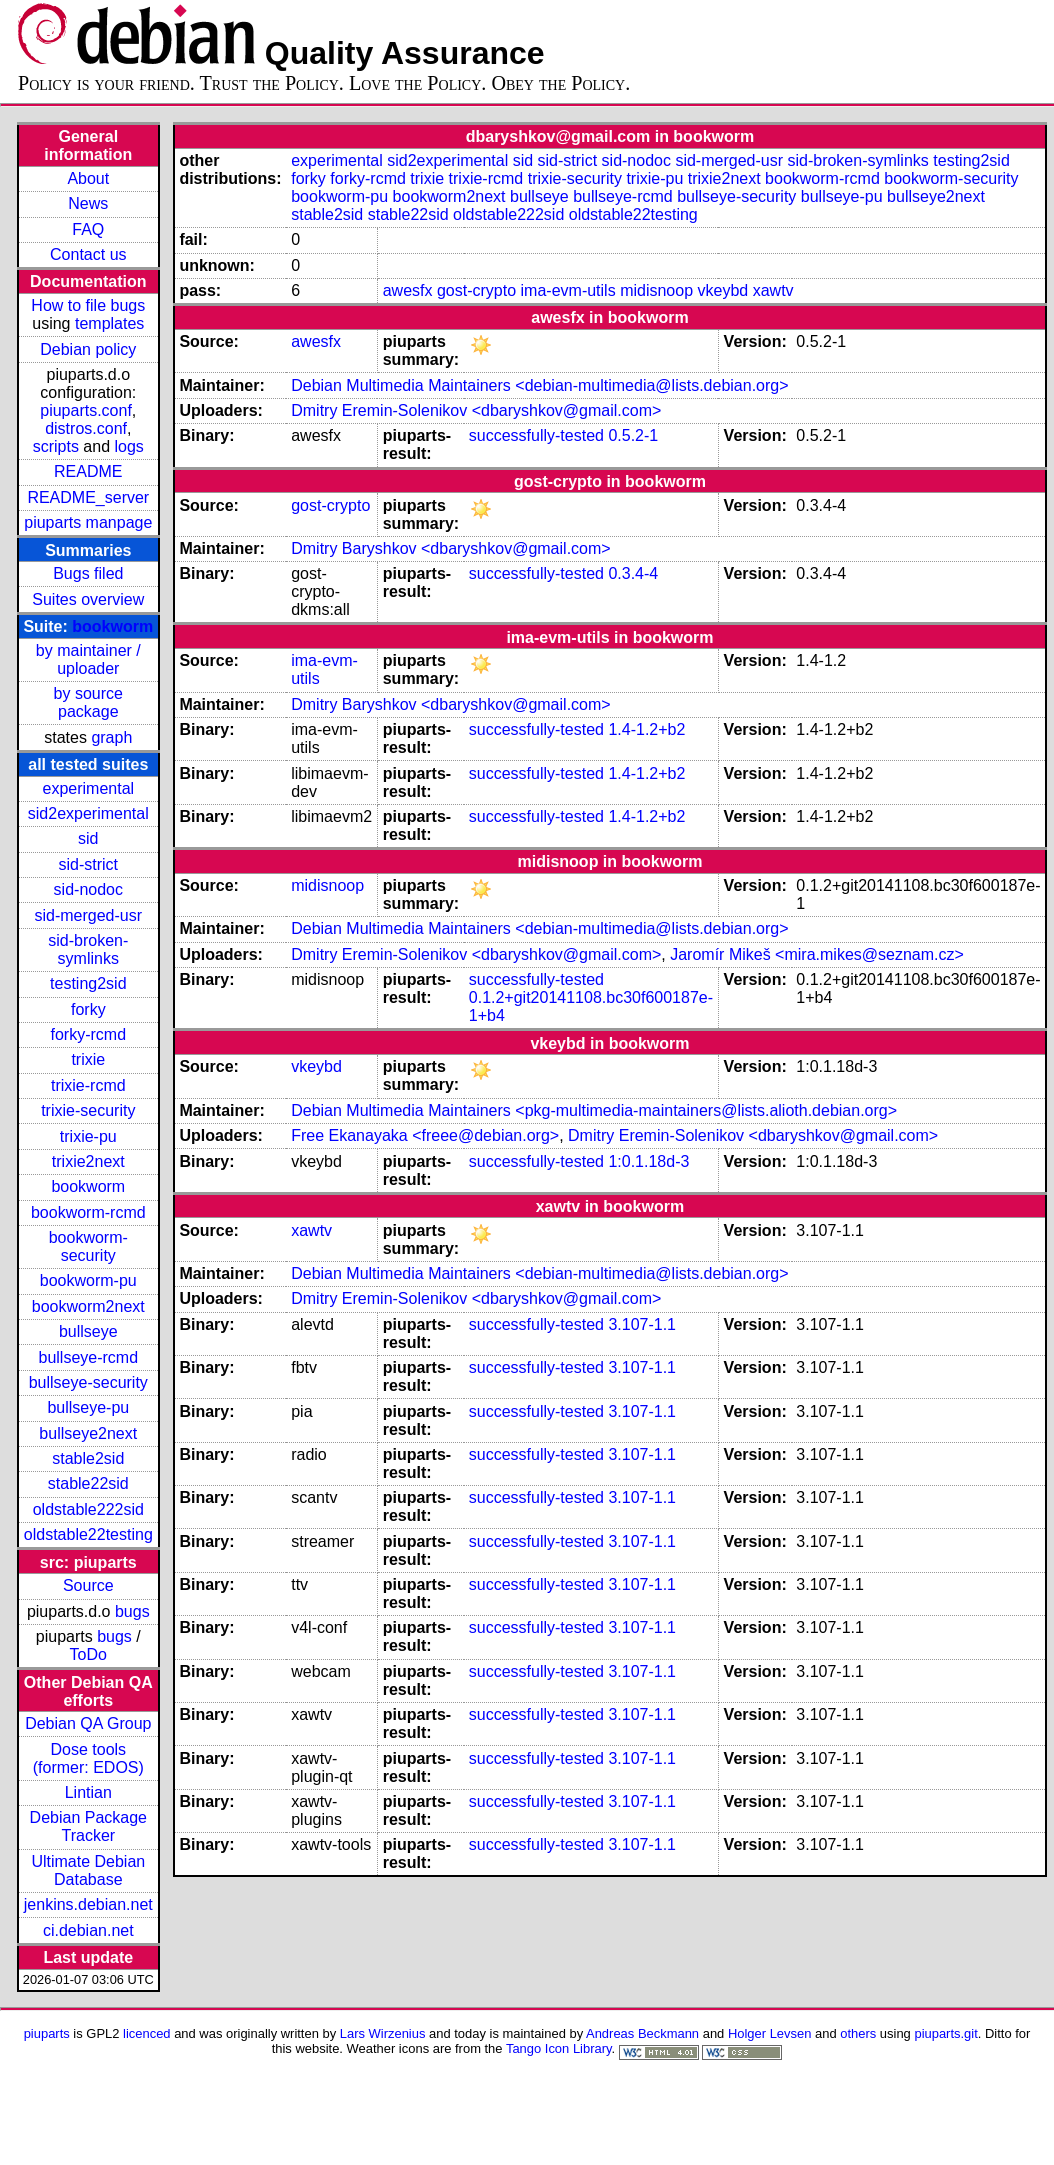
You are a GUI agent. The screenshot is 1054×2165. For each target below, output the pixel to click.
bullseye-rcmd (88, 1357)
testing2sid (88, 983)
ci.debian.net (88, 1930)
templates (109, 323)
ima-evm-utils (568, 290)
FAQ (88, 229)
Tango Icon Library (559, 2048)
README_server (88, 497)
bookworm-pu (88, 1280)
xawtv (773, 290)
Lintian (88, 1792)
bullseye (88, 1331)
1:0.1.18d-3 (648, 1161)
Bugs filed (88, 573)
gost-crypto (476, 290)
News (88, 203)
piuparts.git (945, 2033)
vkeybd (723, 290)
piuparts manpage (88, 522)
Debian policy (88, 349)
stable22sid (88, 1483)
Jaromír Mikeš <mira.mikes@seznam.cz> (817, 954)
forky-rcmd (89, 1034)
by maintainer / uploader (88, 659)
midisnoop (656, 290)
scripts (56, 446)
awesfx (408, 290)
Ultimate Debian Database (88, 1870)
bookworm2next (88, 1306)
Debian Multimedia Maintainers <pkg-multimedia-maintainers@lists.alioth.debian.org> (594, 1110)
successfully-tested (536, 435)
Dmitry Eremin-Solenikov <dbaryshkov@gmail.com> (476, 410)
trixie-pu (88, 1136)
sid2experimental (88, 813)
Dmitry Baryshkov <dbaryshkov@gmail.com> (450, 548)
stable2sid (88, 1458)
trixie (88, 1059)
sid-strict (89, 864)
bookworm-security (88, 1246)
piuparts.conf (86, 410)
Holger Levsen (770, 2033)
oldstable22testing (88, 1534)
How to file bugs (88, 305)
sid (88, 838)
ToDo (88, 1654)
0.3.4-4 (633, 573)
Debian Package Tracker (88, 1826)
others (858, 2033)
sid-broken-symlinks (88, 949)
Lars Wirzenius (383, 2033)
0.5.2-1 (633, 435)
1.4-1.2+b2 (646, 729)
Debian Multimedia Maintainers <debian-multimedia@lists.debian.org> (539, 385)
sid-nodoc (88, 889)
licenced (147, 2033)
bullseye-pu (88, 1407)
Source (88, 1585)
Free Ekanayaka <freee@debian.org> (425, 1135)
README (88, 471)
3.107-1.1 (642, 1324)
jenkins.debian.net (88, 1904)
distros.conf (86, 428)
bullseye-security (88, 1382)
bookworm (112, 626)
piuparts (47, 2033)
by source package (88, 702)
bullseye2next (88, 1433)
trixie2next (88, 1161)
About (88, 178)
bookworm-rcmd (88, 1212)
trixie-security (88, 1110)
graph (111, 737)
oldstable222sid (88, 1509)
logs (129, 446)
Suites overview (88, 599)
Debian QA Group (88, 1723)
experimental (88, 788)
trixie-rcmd (88, 1085)
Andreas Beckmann (642, 2033)
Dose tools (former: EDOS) (88, 1758)
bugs (132, 1611)
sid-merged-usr (88, 915)
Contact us (88, 254)
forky (88, 1009)
